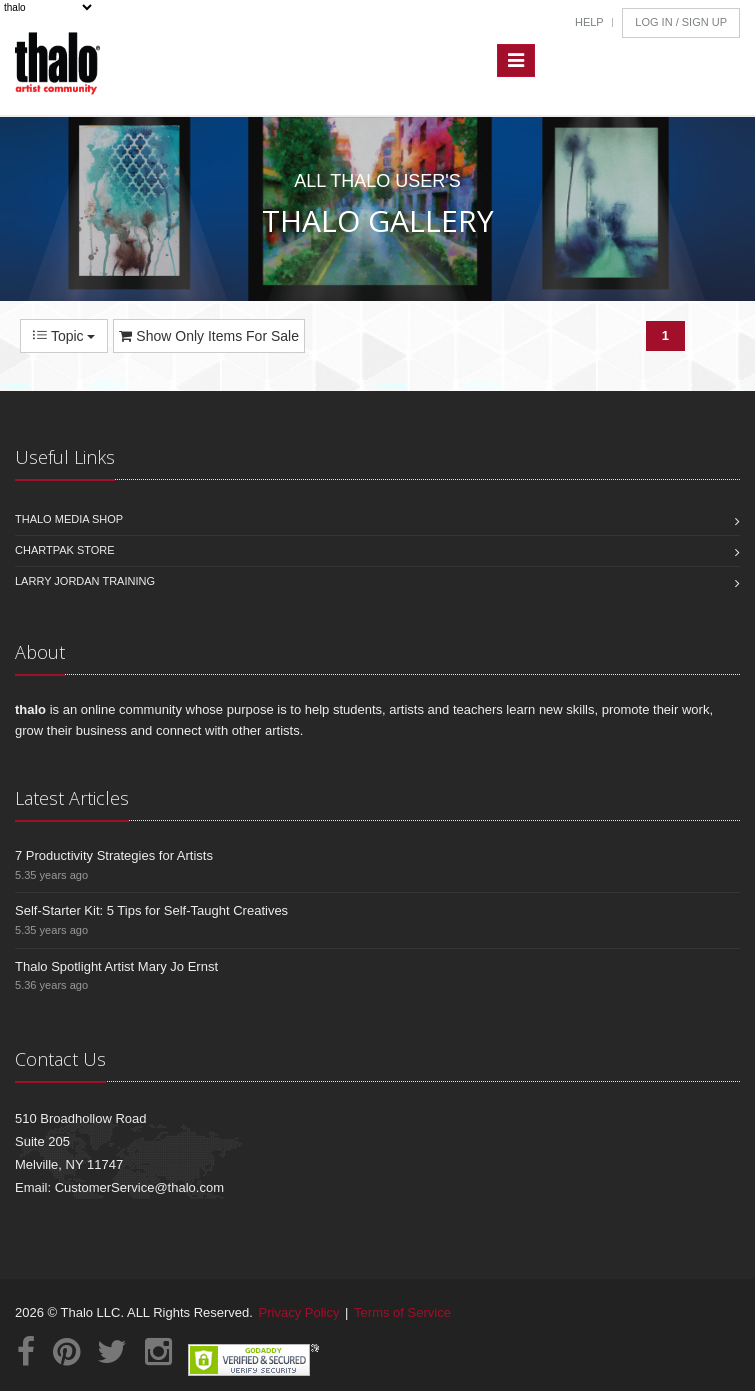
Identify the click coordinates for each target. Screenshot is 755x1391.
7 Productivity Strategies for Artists (114, 855)
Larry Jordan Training (85, 581)
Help (589, 22)
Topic (64, 336)
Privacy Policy (299, 1312)
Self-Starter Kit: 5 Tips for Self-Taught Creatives (151, 910)
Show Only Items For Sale (209, 336)
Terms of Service (402, 1312)
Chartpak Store (65, 550)
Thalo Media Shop (69, 519)
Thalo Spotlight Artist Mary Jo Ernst (116, 966)
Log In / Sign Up (681, 22)
